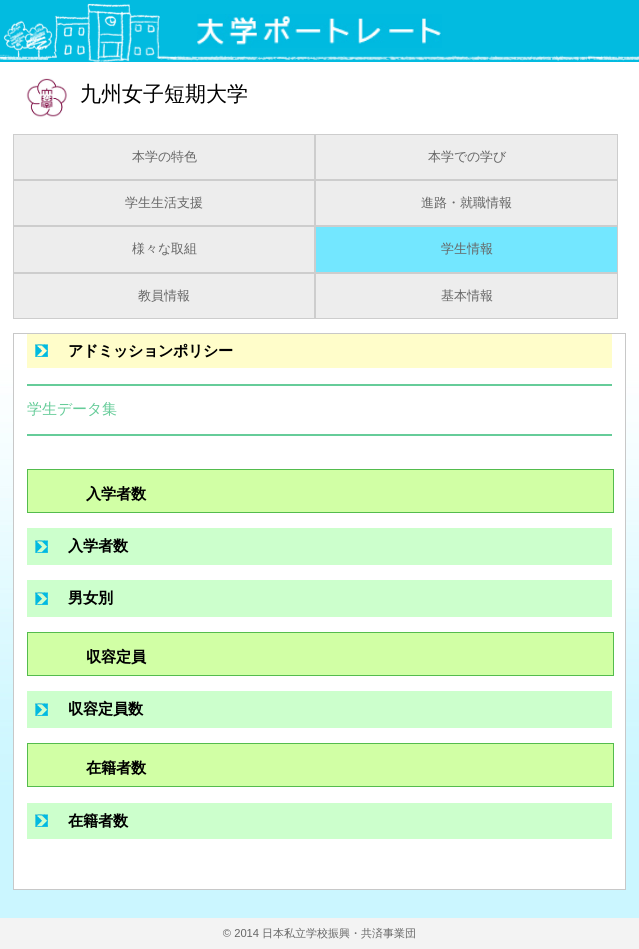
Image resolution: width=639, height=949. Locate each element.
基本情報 (467, 296)
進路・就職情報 (466, 203)
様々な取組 (164, 249)
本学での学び (467, 157)
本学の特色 (164, 157)
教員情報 (164, 296)
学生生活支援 (164, 203)
